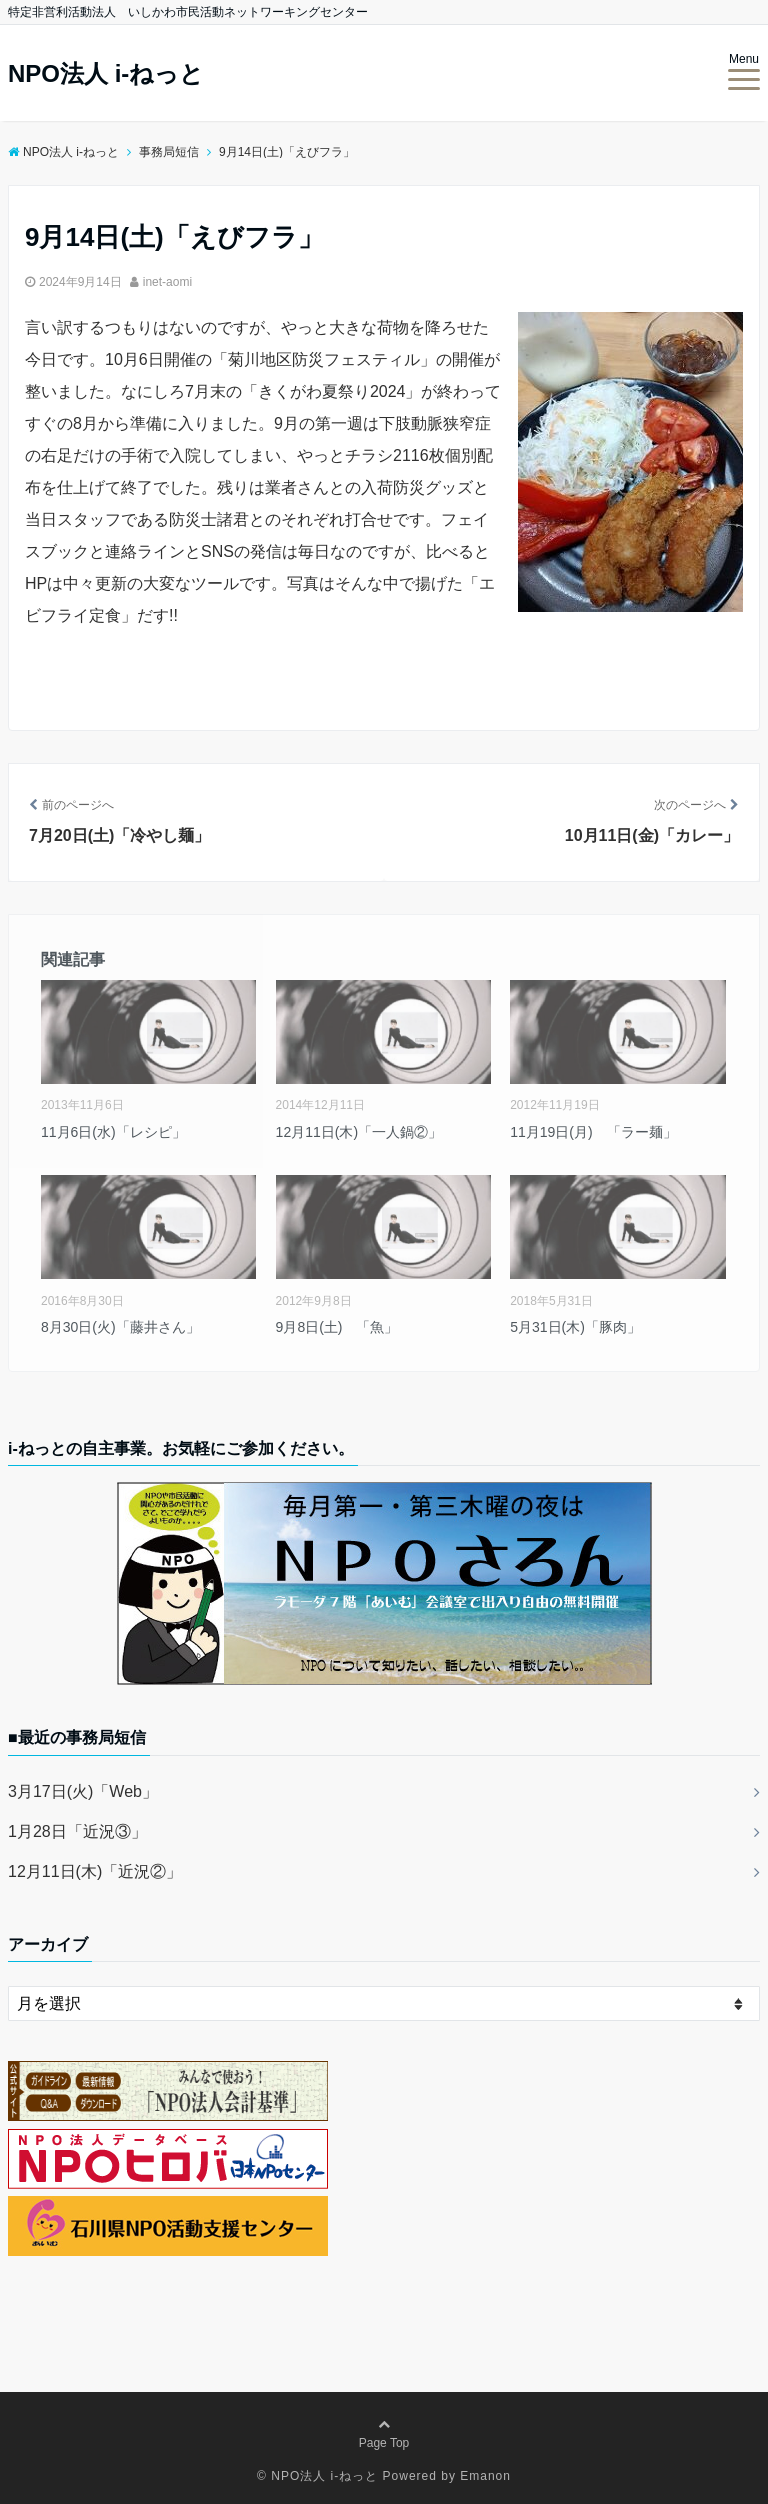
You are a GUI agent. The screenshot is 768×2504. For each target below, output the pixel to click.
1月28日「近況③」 (77, 1831)
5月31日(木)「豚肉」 (575, 1327)
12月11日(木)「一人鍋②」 (359, 1132)
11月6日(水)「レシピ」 (113, 1132)
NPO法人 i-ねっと (106, 74)
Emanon (485, 2476)
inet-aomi (167, 282)
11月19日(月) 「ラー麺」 (593, 1132)
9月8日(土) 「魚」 (337, 1327)
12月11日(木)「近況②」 (95, 1871)
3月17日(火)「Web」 (83, 1791)
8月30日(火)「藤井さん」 (120, 1327)
